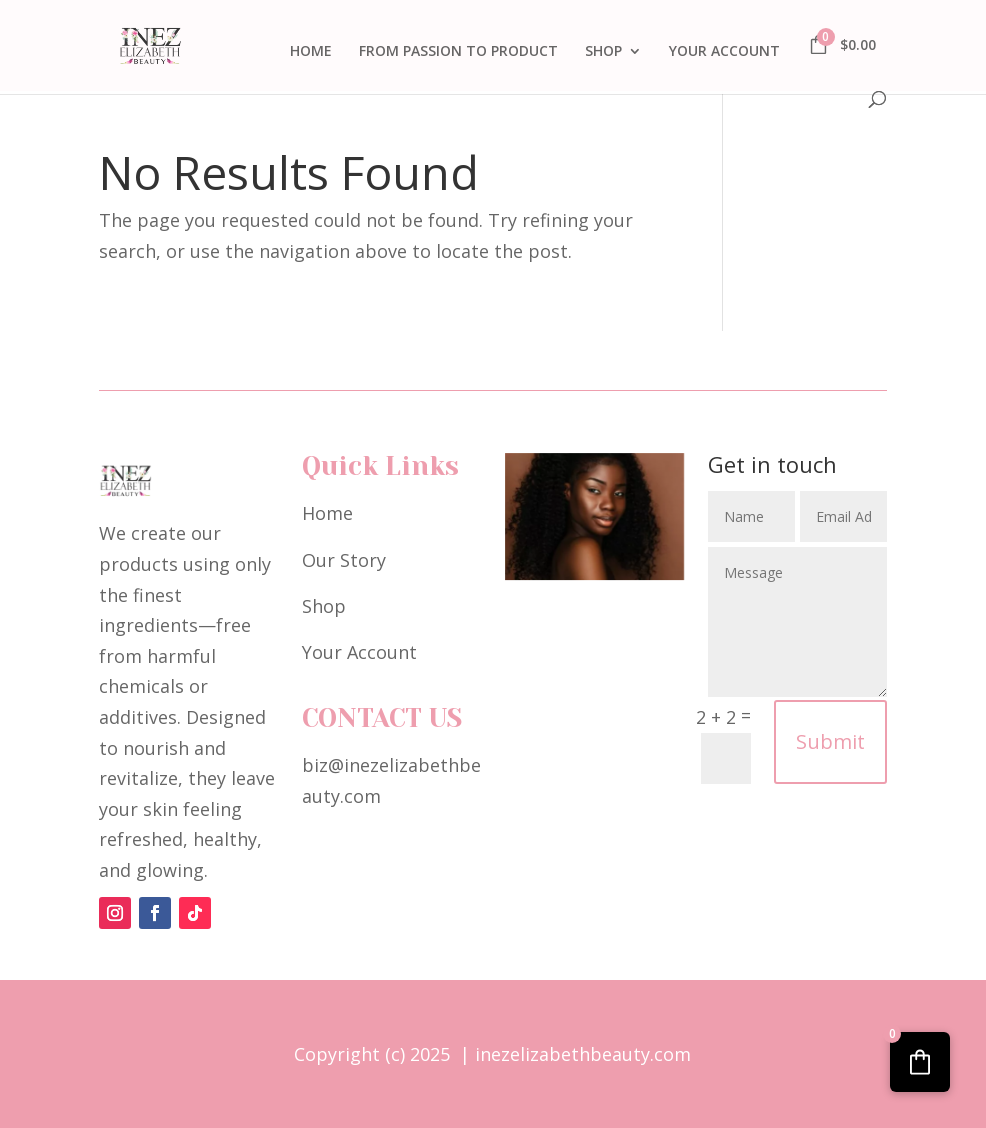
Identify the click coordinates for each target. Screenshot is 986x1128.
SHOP (603, 52)
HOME (311, 52)
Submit (830, 741)
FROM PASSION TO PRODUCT (458, 52)
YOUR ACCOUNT (724, 52)
